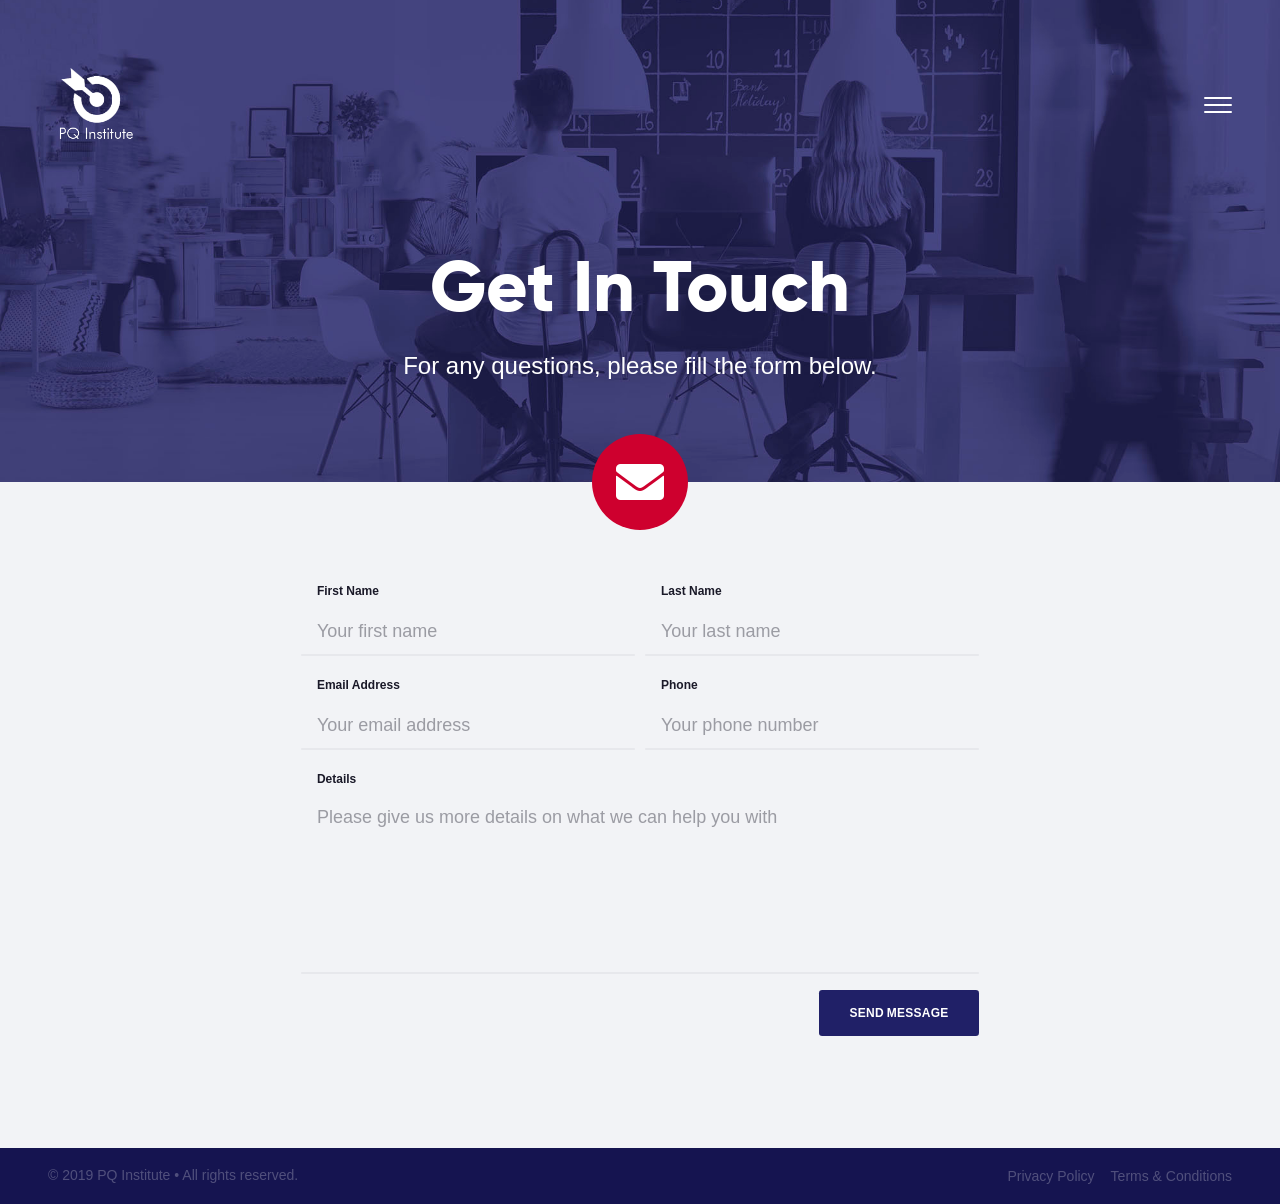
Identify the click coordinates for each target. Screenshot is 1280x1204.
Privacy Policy (1050, 1176)
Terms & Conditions (1171, 1176)
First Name (348, 591)
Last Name (691, 591)
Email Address (358, 685)
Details (336, 779)
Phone (679, 685)
